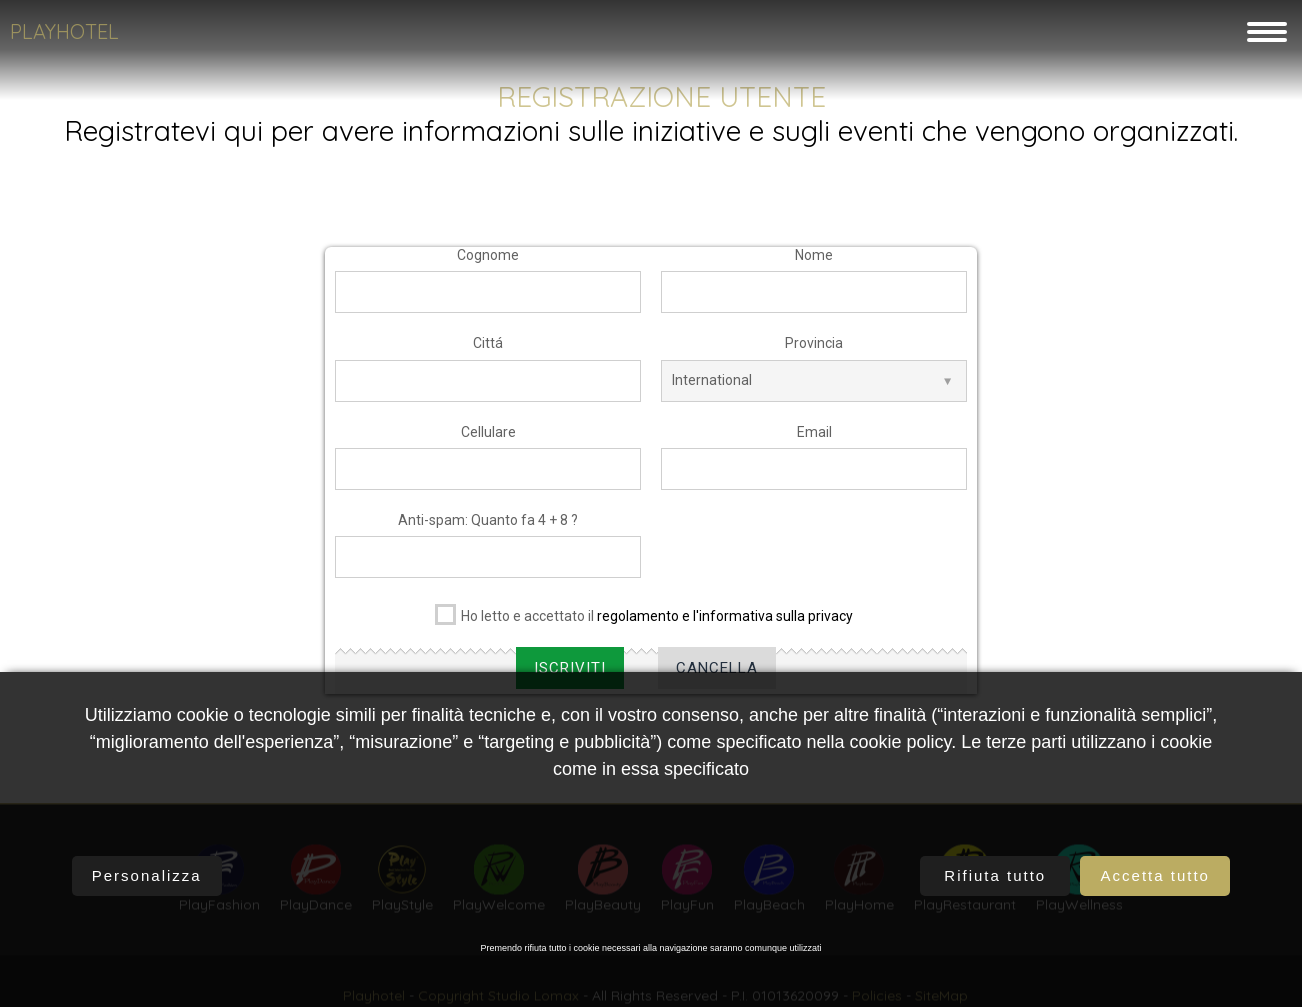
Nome (814, 260)
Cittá (488, 348)
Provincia (814, 348)
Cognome (488, 260)
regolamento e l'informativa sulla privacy (725, 621)
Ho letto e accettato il (644, 617)
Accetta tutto (1155, 875)
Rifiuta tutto (995, 875)
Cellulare (488, 436)
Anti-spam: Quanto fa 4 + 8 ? (488, 525)
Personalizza (147, 875)
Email (814, 436)
